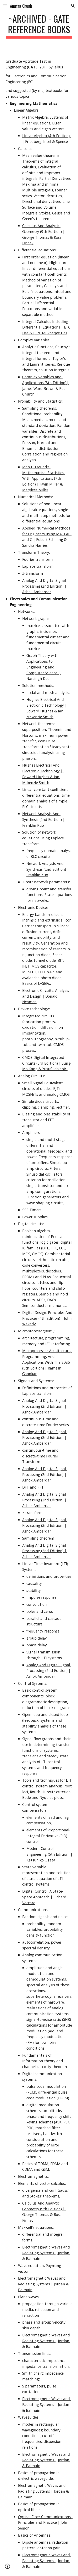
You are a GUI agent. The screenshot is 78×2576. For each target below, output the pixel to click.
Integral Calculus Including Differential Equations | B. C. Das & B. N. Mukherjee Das (47, 327)
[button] (5, 5)
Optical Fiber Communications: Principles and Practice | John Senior (45, 2522)
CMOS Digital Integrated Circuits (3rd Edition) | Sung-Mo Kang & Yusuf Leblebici (47, 1063)
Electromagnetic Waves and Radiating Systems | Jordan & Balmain (46, 2253)
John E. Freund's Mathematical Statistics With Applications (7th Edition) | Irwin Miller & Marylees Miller (43, 478)
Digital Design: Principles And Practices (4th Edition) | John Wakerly (47, 1318)
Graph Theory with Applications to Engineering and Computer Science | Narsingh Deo (43, 667)
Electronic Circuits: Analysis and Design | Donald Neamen (46, 996)
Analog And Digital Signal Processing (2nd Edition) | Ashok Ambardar (44, 586)
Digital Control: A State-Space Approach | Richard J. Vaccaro (46, 1897)
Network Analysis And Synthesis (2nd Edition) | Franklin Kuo (44, 819)
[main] (39, 26)
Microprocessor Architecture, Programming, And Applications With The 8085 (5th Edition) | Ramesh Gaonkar (47, 1362)
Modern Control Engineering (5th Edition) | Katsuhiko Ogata (49, 1854)
